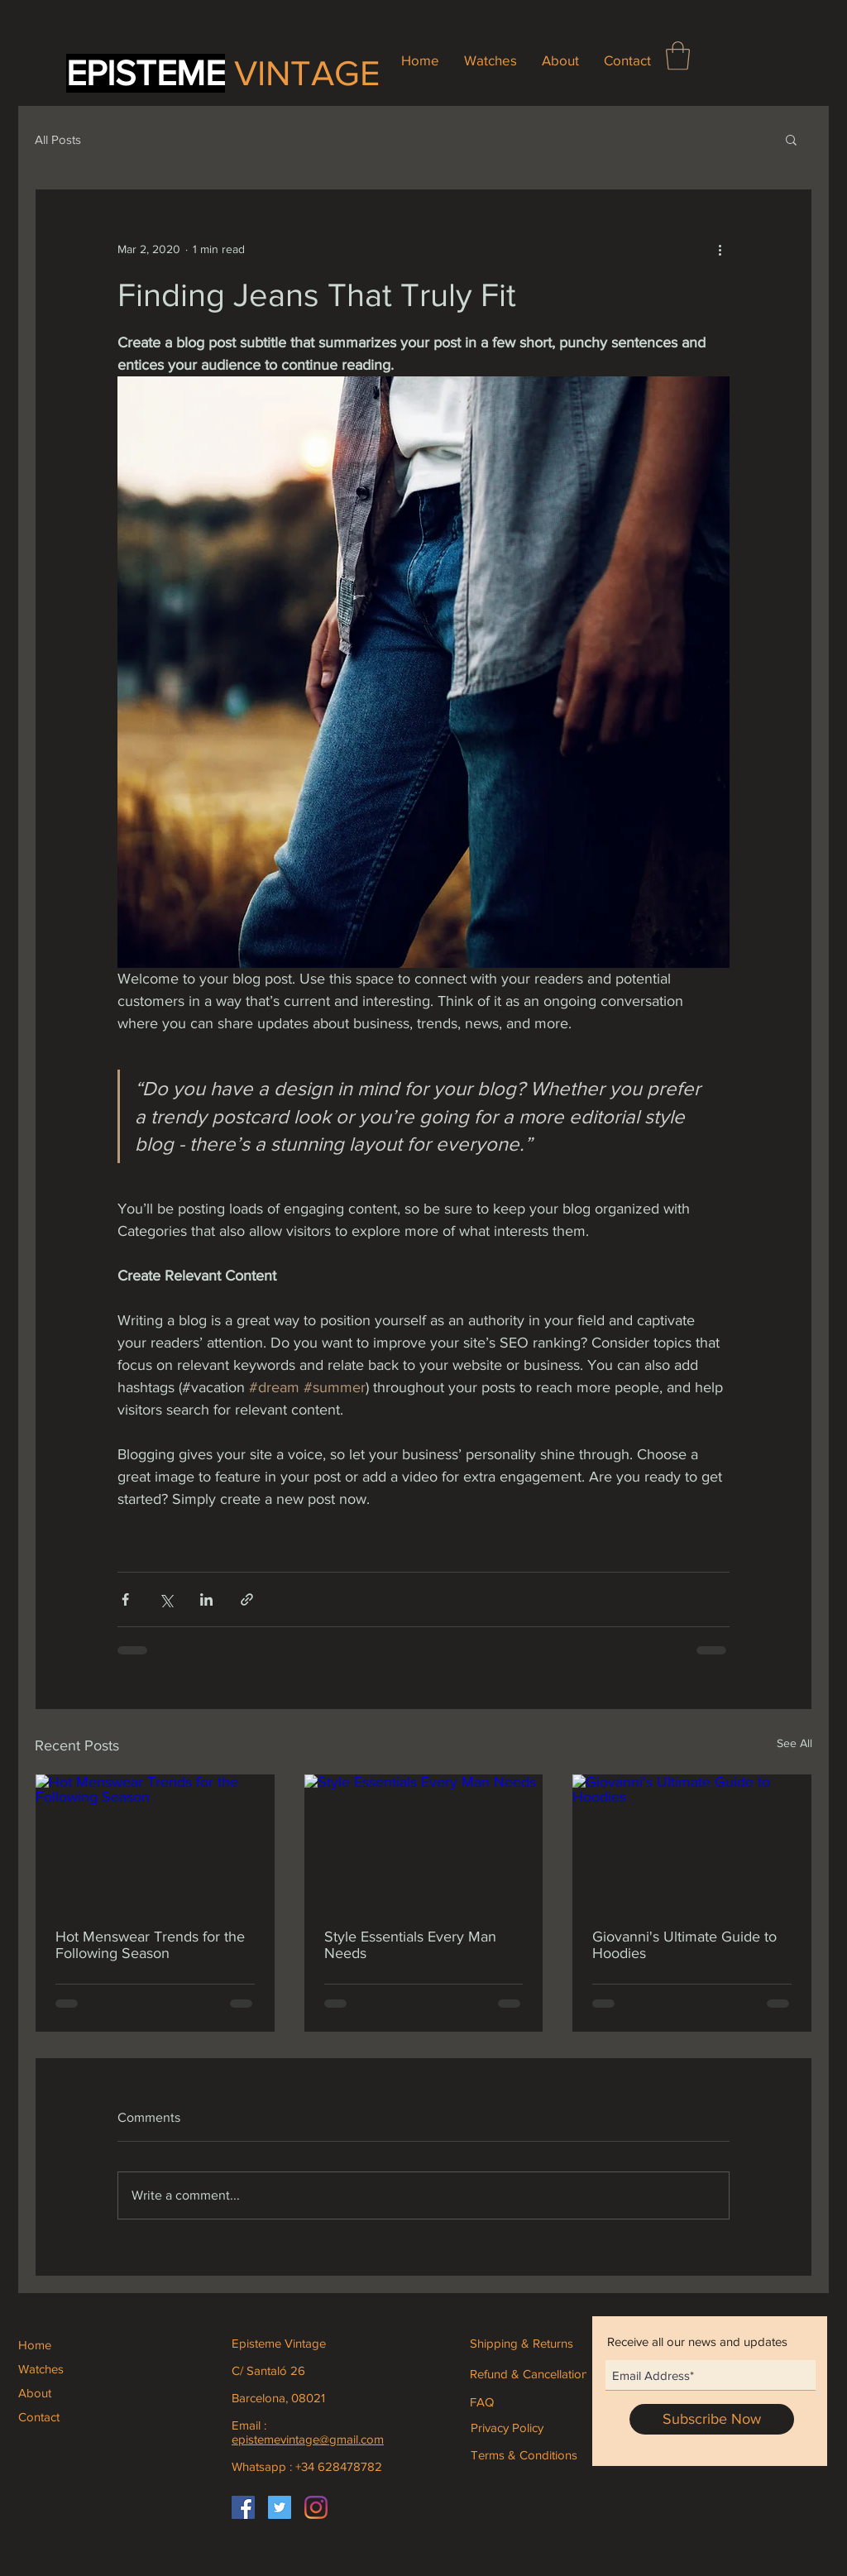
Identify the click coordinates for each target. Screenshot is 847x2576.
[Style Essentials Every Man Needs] (423, 1841)
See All (794, 1743)
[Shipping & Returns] (532, 2342)
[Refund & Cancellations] (532, 2373)
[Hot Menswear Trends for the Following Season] (155, 1841)
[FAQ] (485, 2401)
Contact (39, 2417)
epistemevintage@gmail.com (308, 2439)
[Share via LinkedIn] (206, 1599)
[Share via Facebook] (125, 1599)
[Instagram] (316, 2507)
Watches (41, 2369)
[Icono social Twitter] (279, 2507)
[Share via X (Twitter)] (166, 1599)
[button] (678, 55)
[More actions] (720, 249)
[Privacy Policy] (507, 2427)
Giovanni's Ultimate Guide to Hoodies (684, 1944)
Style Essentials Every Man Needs (410, 1944)
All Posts (58, 139)
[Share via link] (247, 1599)
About (34, 2393)
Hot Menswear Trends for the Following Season (150, 1944)
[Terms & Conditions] (523, 2454)
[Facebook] (243, 2507)
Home (34, 2345)
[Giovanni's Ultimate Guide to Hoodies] (691, 1841)
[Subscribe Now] (711, 2419)
